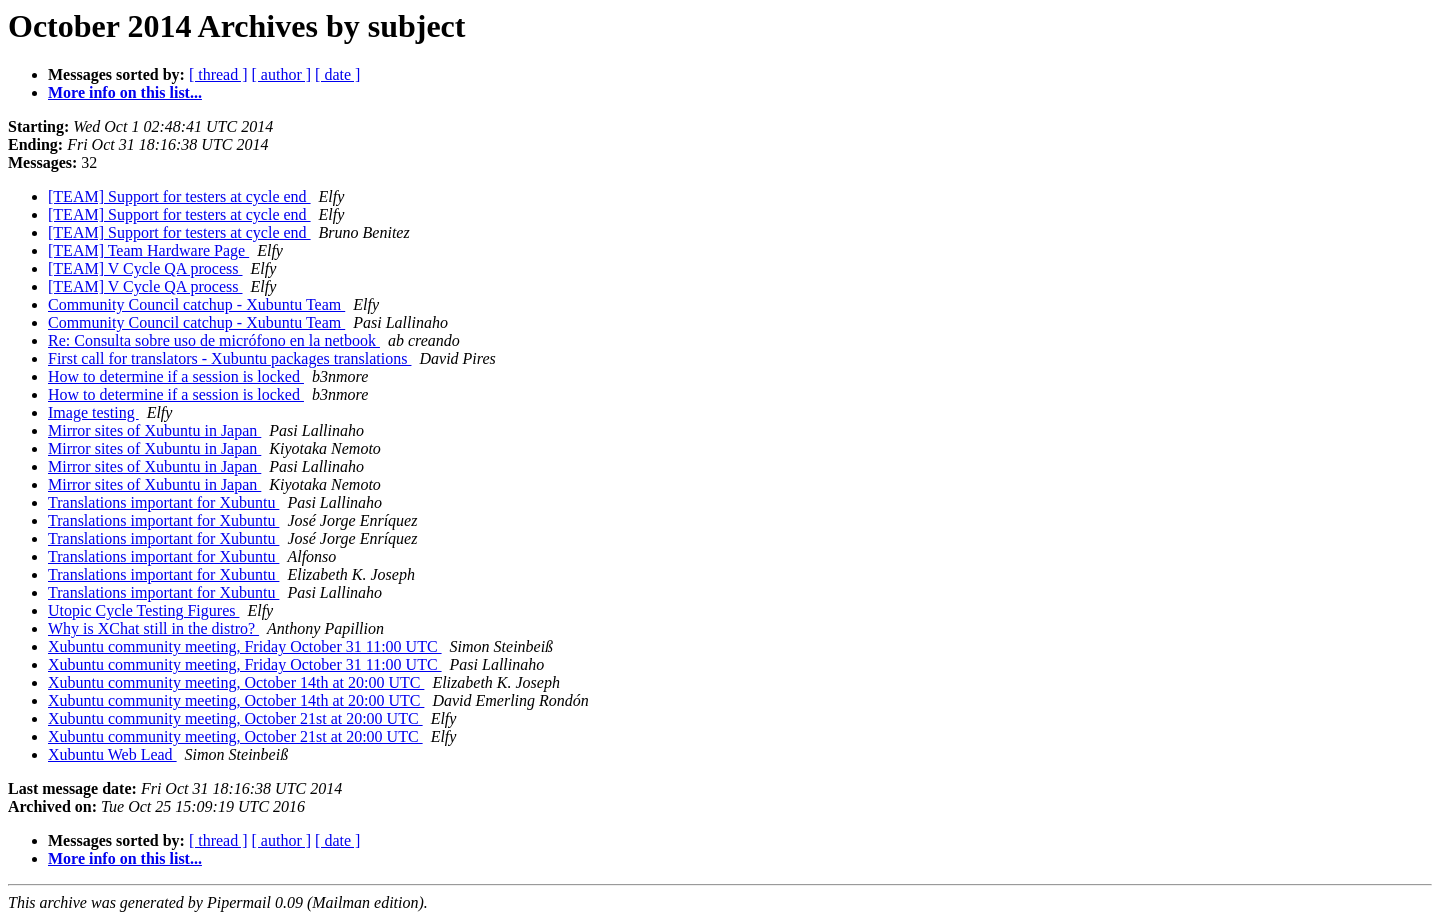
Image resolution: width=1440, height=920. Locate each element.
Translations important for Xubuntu (163, 502)
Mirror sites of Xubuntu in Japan (154, 430)
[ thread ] (218, 74)
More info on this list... (125, 92)
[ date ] (337, 74)
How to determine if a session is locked (176, 376)
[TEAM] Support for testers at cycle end (179, 196)
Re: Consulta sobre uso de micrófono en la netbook (214, 340)
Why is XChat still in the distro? (153, 628)
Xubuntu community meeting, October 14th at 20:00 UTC (236, 682)
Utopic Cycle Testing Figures (143, 610)
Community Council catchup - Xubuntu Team (196, 304)
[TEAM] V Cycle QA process (145, 268)
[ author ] (282, 74)
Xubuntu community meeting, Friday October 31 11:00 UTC (245, 646)
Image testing (93, 412)
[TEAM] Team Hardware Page (148, 250)
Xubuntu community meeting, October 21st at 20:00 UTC (235, 718)
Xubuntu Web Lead (112, 754)
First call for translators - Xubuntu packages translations (229, 358)
